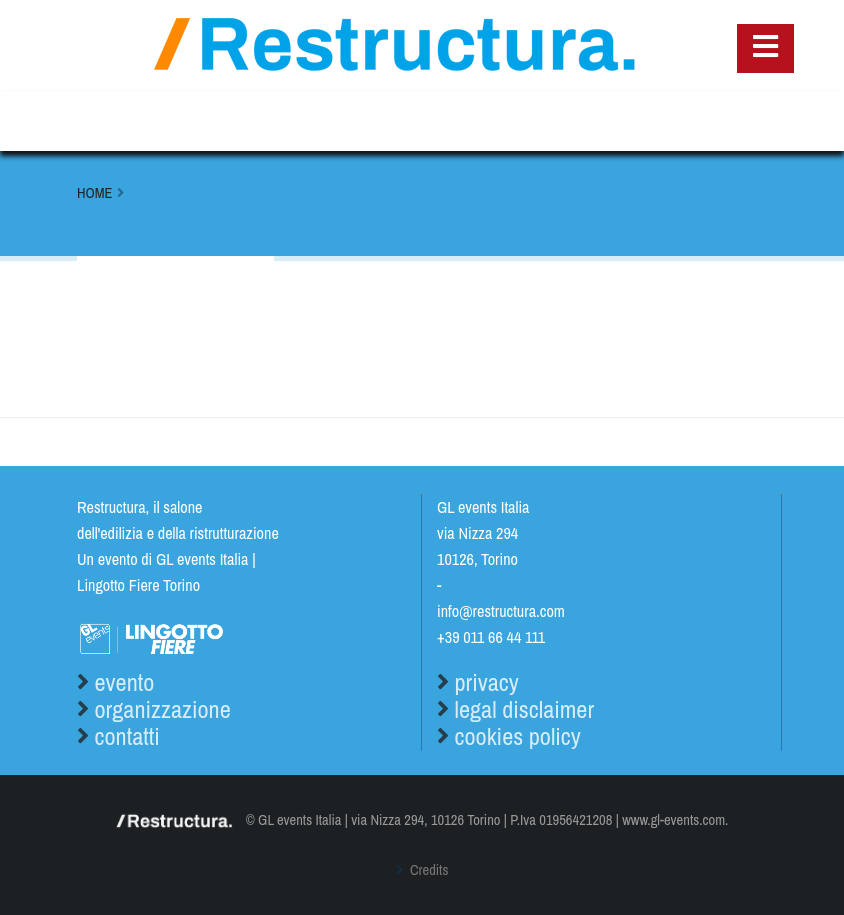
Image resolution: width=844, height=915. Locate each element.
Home (94, 192)
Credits (428, 870)
